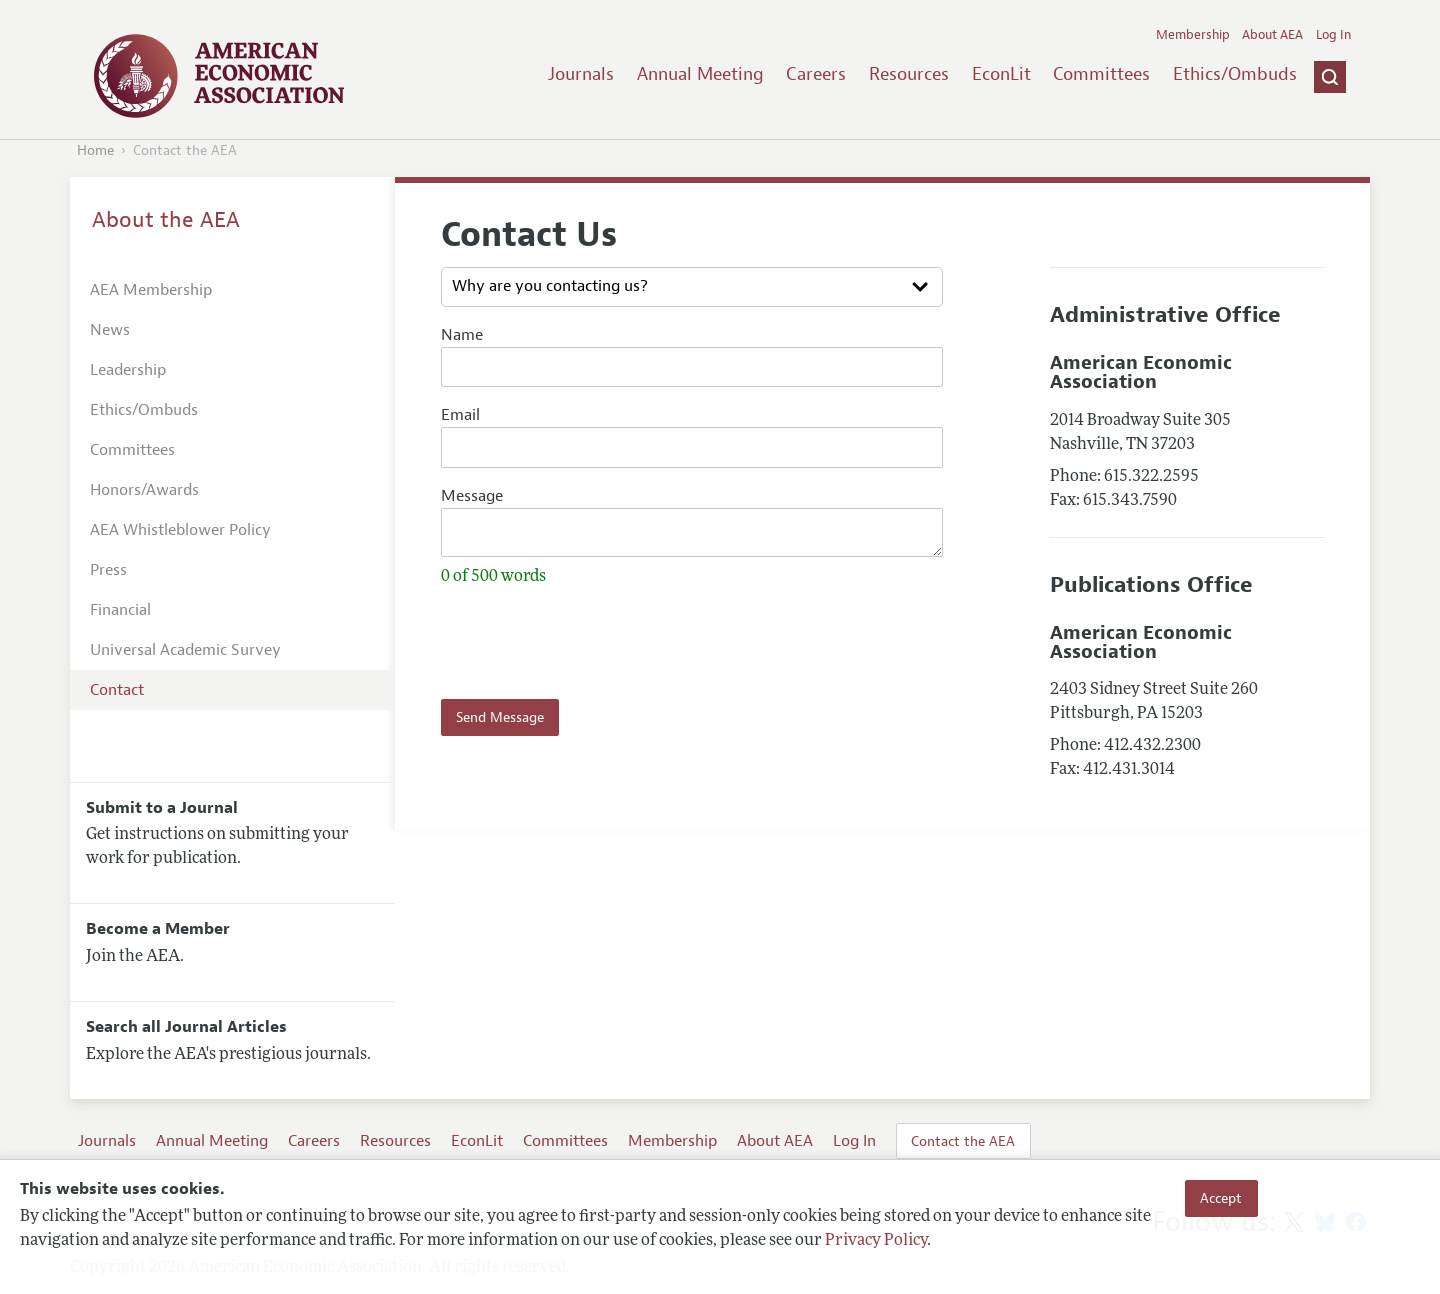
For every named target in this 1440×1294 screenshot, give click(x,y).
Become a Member (158, 929)
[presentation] (558, 641)
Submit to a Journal (162, 808)
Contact (117, 690)
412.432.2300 (1152, 746)
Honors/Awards (144, 490)
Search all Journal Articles (186, 1027)
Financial (120, 610)
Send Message (500, 723)
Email (460, 415)
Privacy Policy (876, 1241)
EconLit (1001, 74)
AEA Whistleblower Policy (180, 530)
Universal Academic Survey (185, 650)
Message (472, 496)
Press (108, 570)
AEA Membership (151, 290)
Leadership (128, 370)
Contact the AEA (963, 1141)
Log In (1333, 35)
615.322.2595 (1151, 477)
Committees (1101, 74)
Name (462, 335)
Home (95, 150)
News (110, 330)
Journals (581, 74)
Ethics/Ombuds (1235, 74)
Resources (909, 74)
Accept (1221, 1198)
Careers (816, 74)
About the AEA (166, 220)
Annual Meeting (700, 74)
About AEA (1272, 35)
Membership (1193, 35)
